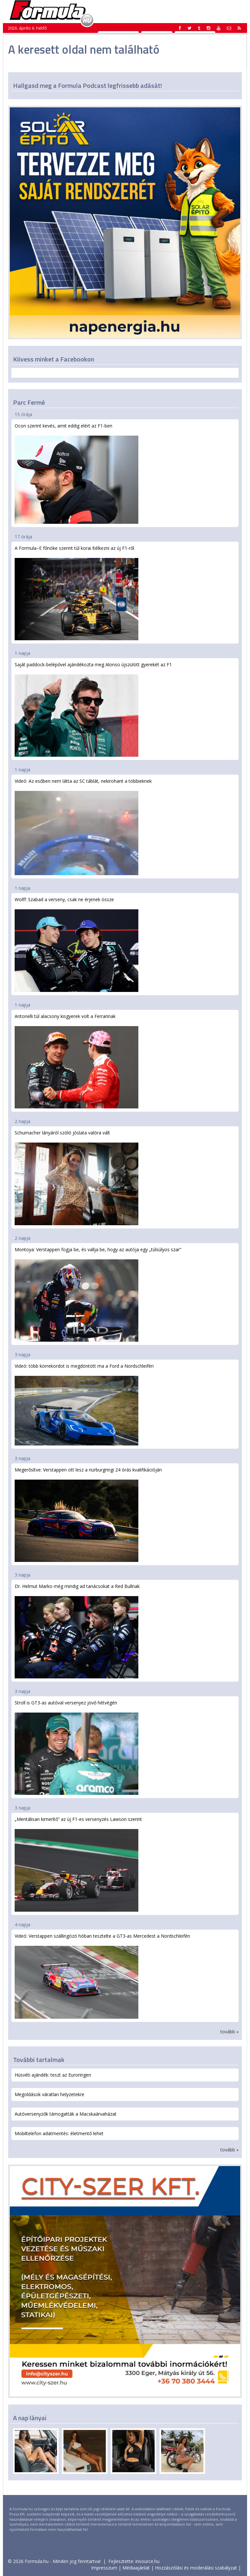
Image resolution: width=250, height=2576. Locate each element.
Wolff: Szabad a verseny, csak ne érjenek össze (76, 944)
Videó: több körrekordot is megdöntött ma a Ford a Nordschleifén (84, 1404)
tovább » (229, 2031)
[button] (239, 28)
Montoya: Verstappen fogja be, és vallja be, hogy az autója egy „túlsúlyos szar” (98, 1294)
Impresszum (104, 2568)
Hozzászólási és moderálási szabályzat (196, 2568)
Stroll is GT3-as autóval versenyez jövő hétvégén (76, 1747)
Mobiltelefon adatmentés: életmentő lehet (59, 2133)
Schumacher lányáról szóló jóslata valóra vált (76, 1177)
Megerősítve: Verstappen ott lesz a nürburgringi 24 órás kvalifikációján (88, 1514)
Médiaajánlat (136, 2568)
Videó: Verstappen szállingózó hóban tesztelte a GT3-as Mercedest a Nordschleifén (102, 1976)
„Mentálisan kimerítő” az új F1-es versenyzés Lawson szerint (78, 1863)
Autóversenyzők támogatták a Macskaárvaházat (66, 2114)
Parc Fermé (29, 402)
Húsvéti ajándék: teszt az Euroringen (53, 2075)
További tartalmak (38, 2059)
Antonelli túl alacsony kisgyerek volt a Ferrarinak (76, 1060)
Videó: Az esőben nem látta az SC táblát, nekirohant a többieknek (83, 826)
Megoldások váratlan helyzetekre (49, 2094)
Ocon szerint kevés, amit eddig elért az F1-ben (76, 473)
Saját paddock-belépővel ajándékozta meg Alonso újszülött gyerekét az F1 (93, 709)
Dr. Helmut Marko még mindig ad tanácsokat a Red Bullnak (77, 1630)
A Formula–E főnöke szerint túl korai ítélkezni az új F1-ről (76, 592)
